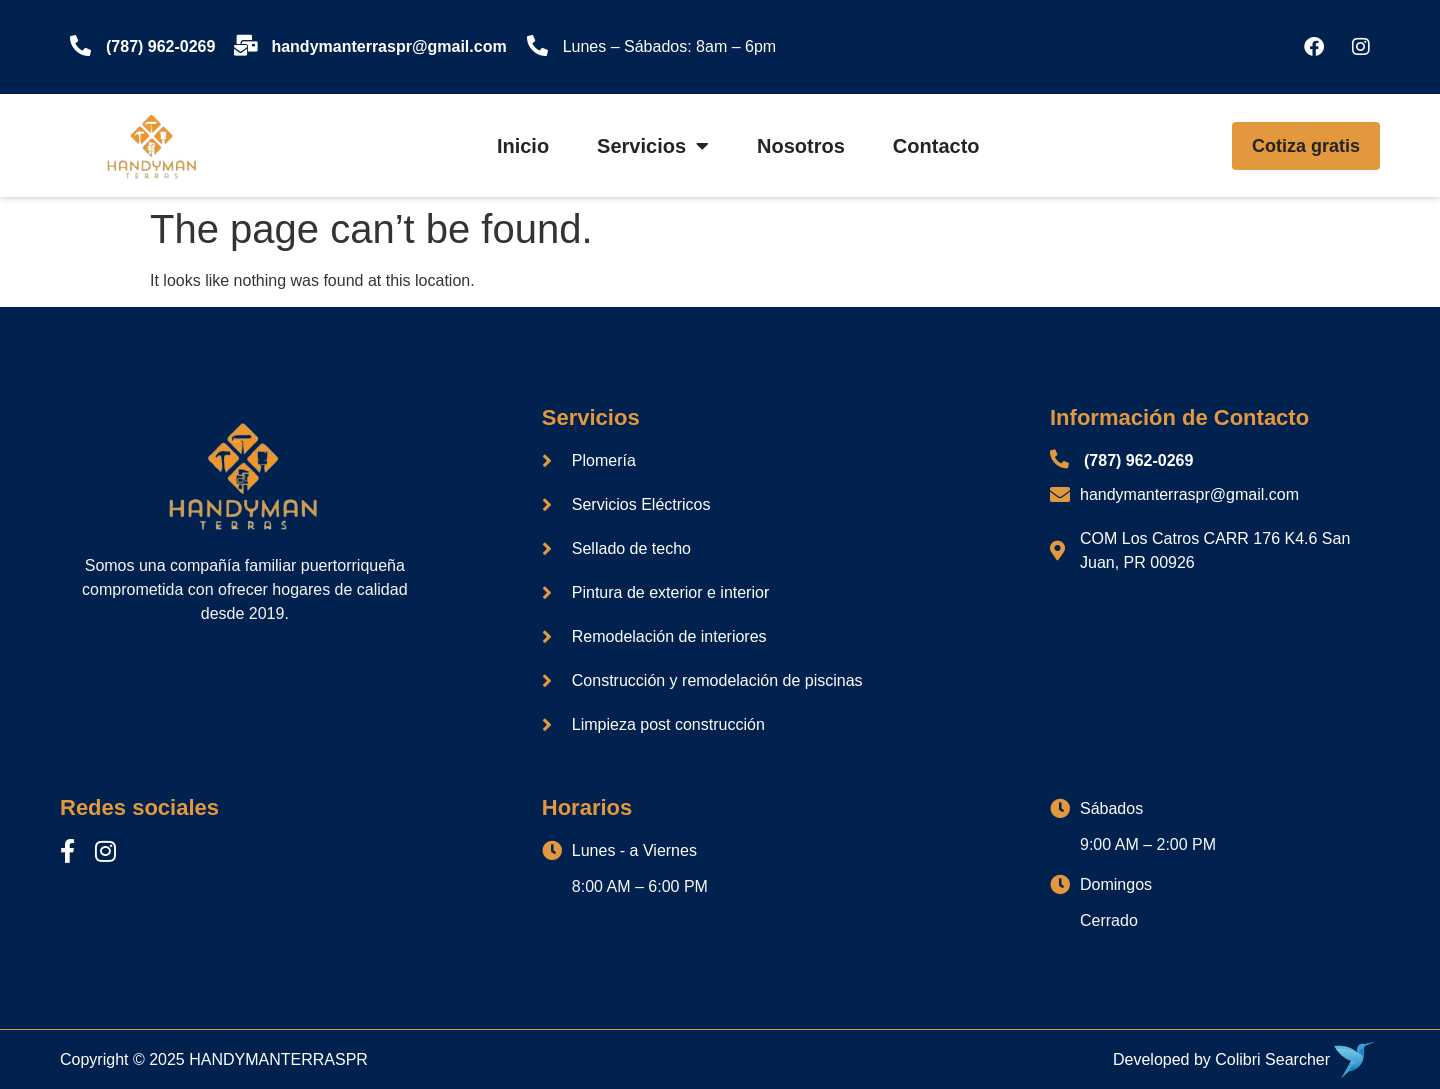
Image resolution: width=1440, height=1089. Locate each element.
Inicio (523, 146)
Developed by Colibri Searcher (1221, 1059)
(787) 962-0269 (160, 46)
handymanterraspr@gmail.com (388, 46)
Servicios (653, 146)
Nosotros (801, 146)
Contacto (936, 146)
